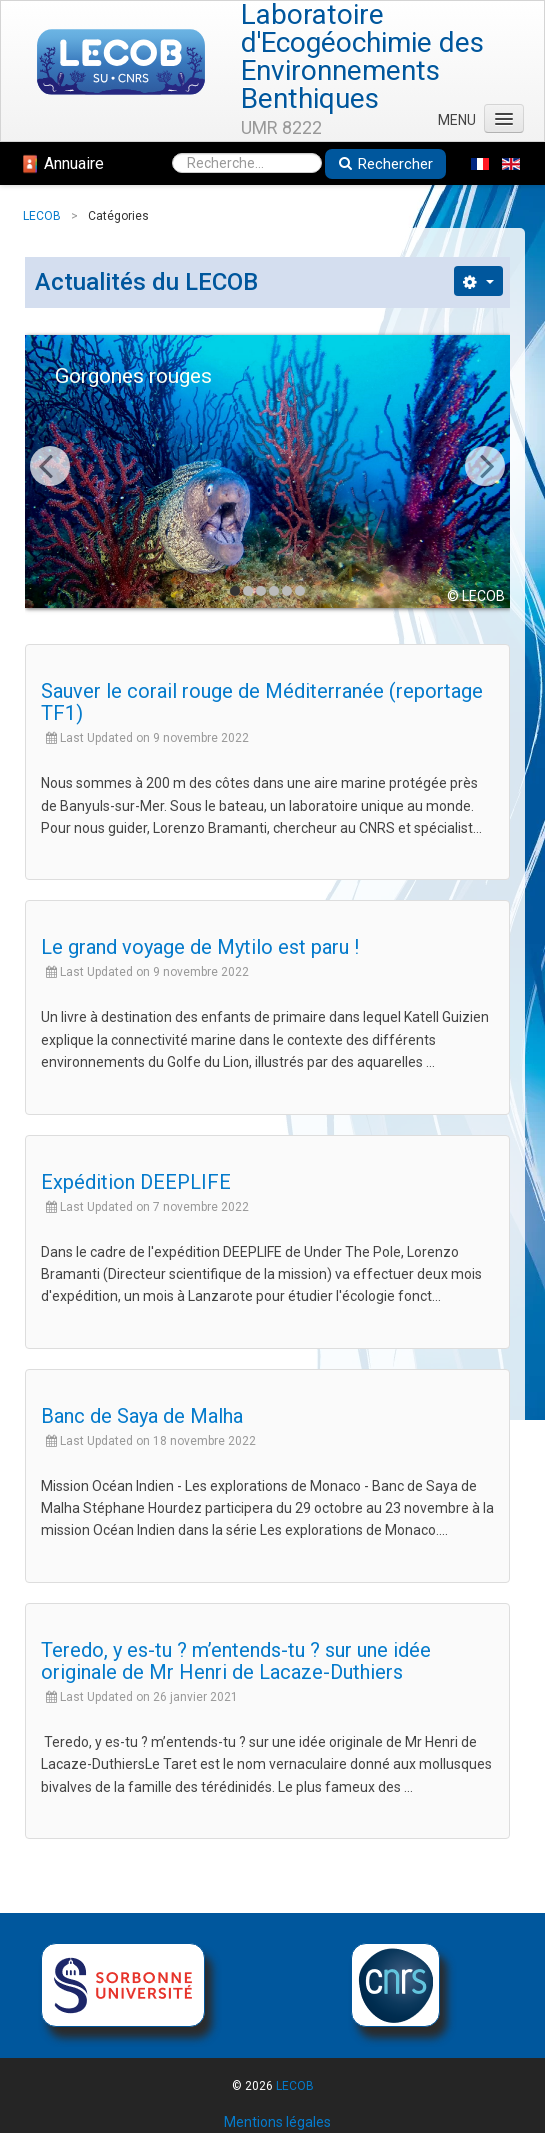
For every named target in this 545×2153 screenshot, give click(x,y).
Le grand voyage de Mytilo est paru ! (200, 947)
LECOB (295, 2086)
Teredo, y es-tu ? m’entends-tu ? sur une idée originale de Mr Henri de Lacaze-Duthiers (236, 1661)
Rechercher (385, 164)
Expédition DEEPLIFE (136, 1182)
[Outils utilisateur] (478, 281)
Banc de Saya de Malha (142, 1416)
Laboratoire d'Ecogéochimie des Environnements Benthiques (362, 57)
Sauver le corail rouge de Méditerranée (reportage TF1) (262, 702)
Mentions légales (277, 2122)
